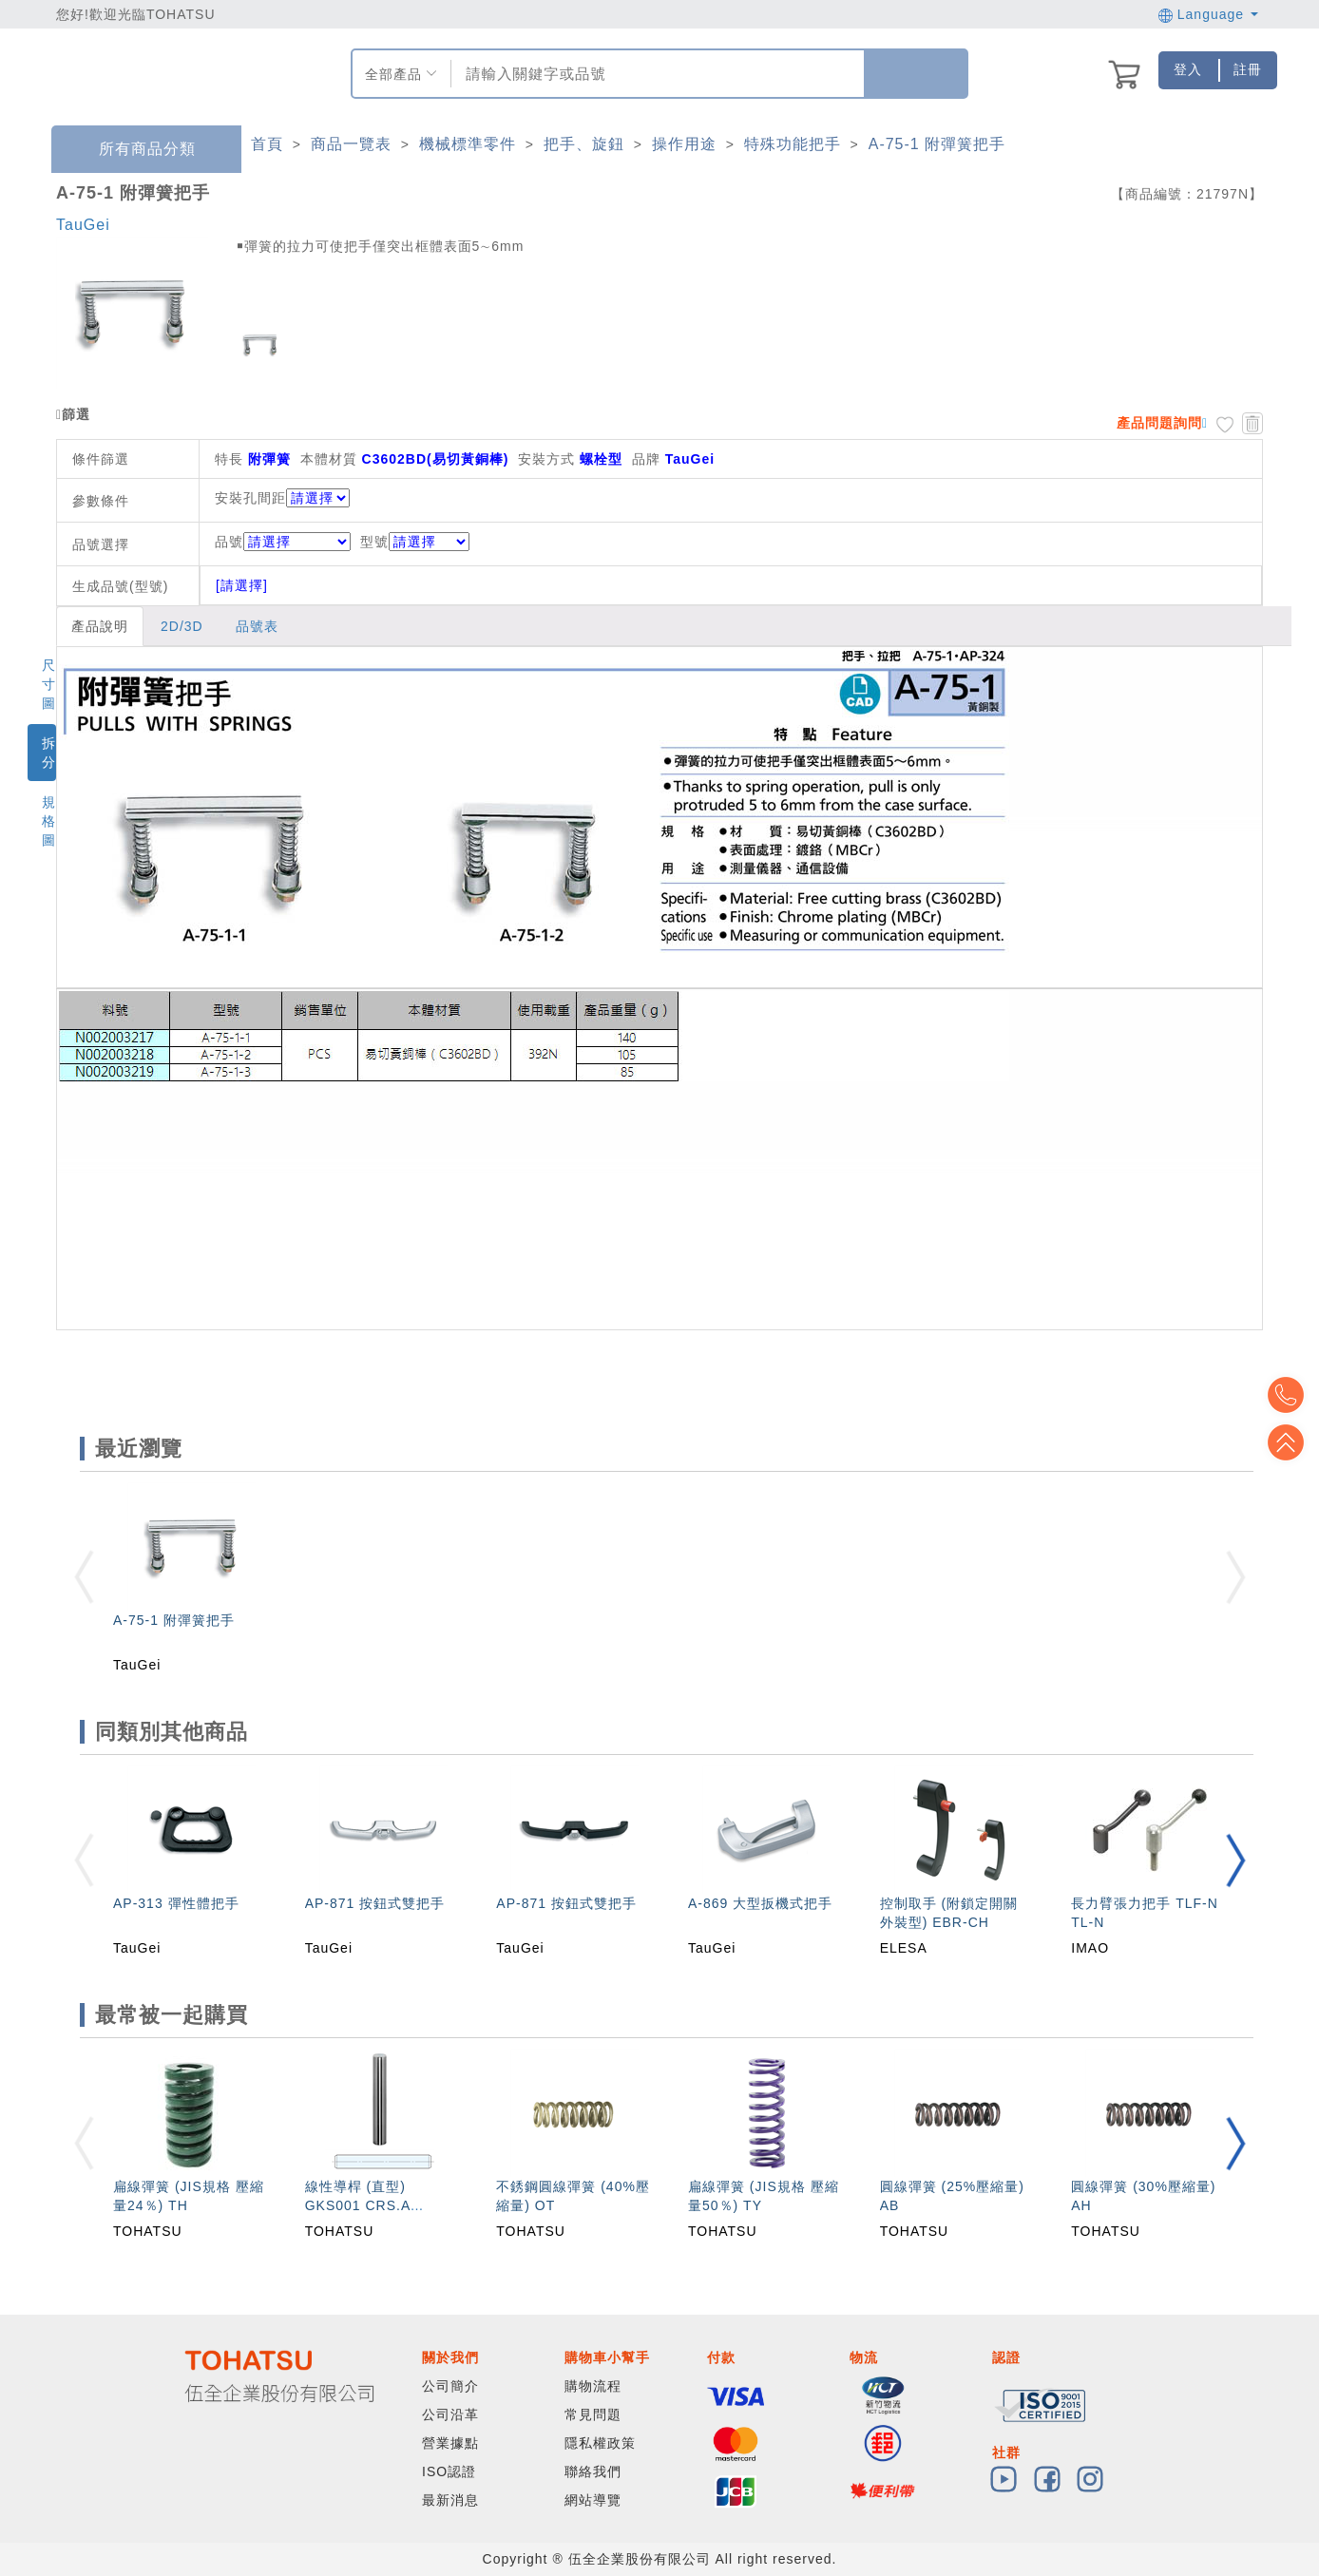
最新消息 (450, 2500)
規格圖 (49, 821)
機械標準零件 (467, 144)
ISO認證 (449, 2471)
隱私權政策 (600, 2443)
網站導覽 (592, 2500)
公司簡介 (450, 2386)
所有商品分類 (133, 150)
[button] (1235, 1860)
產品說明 (99, 626)
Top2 (1290, 1395)
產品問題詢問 (1159, 422)
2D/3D (182, 626)
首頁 (267, 144)
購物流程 (592, 2386)
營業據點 (450, 2443)
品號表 (257, 626)
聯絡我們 (592, 2471)
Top (1290, 1442)
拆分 (49, 752)
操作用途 (684, 144)
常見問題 (592, 2414)
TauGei (83, 225)
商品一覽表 (351, 144)
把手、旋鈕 (584, 144)
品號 (283, 541)
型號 (414, 541)
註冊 (1247, 69)
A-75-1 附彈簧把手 (937, 144)
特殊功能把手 (792, 144)
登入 (1188, 69)
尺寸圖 (49, 684)
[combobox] (655, 73)
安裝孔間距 (250, 498)
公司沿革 (450, 2414)
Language (1208, 14)
